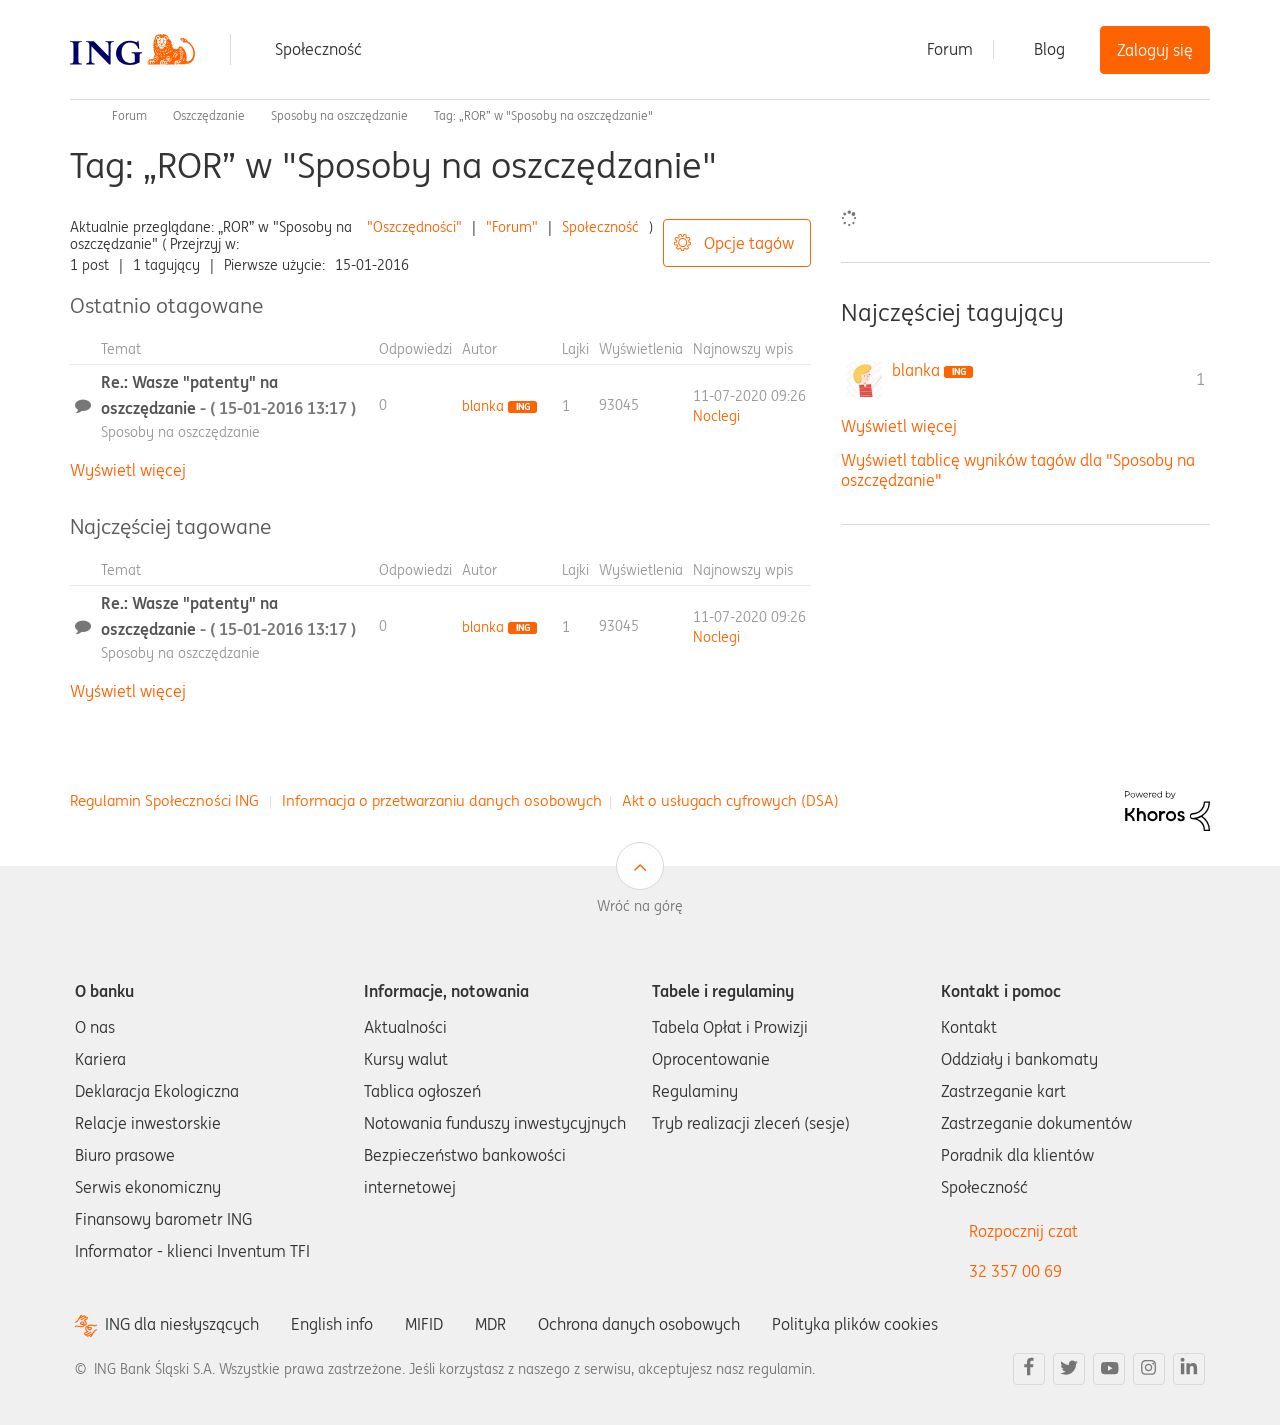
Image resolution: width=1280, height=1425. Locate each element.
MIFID (424, 1324)
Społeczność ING (78, 116)
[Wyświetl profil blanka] (483, 406)
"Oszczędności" (414, 227)
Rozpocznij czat (1023, 1231)
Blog (1049, 49)
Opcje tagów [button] (749, 243)
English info (332, 1324)
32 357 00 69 (1015, 1271)
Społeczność (318, 49)
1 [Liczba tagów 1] (1200, 379)
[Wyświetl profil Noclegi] (716, 416)
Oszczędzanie (209, 115)
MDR (490, 1324)
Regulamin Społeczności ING (164, 800)
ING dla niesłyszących (182, 1324)
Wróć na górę (640, 906)
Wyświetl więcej (128, 470)
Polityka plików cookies (855, 1324)
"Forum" (512, 227)
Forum (950, 49)
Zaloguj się (1155, 50)
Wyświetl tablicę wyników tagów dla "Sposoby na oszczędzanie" (1018, 469)
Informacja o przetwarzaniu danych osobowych (442, 800)
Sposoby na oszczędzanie (339, 115)
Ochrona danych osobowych (639, 1324)
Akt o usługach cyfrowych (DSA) (730, 800)
